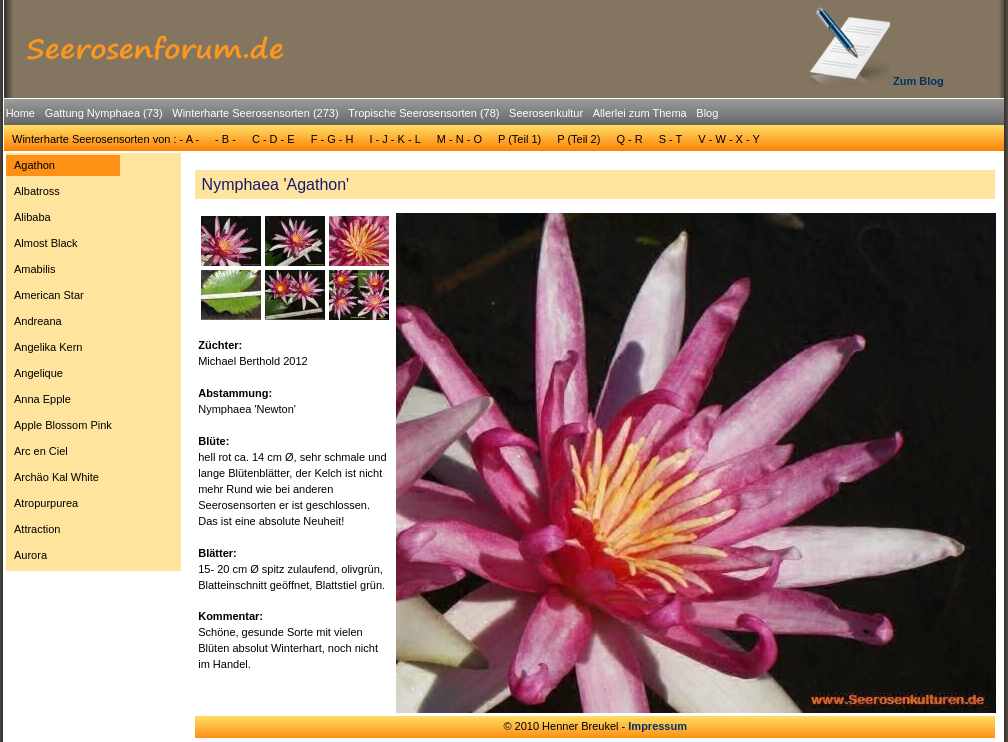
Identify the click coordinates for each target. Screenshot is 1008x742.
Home (20, 113)
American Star (49, 295)
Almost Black (46, 243)
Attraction (37, 529)
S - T (671, 139)
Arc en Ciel (41, 451)
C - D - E (273, 139)
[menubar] (362, 116)
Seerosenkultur (546, 113)
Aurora (30, 555)
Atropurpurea (46, 503)
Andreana (38, 321)
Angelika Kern (48, 347)
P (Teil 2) (578, 139)
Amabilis (35, 269)
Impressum (657, 726)
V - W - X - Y (729, 139)
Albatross (37, 191)
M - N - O (459, 139)
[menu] (63, 363)
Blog (707, 113)
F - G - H (332, 139)
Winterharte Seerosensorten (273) (255, 113)
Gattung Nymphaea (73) (104, 113)
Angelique (38, 373)
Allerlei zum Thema (640, 113)
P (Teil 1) (519, 139)
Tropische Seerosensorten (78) (423, 113)
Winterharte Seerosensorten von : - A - (105, 139)
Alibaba (32, 217)
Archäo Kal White (56, 477)
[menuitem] (20, 113)
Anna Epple (42, 399)
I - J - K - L (394, 139)
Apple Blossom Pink (63, 425)
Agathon (34, 165)
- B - (225, 139)
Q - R (629, 139)
